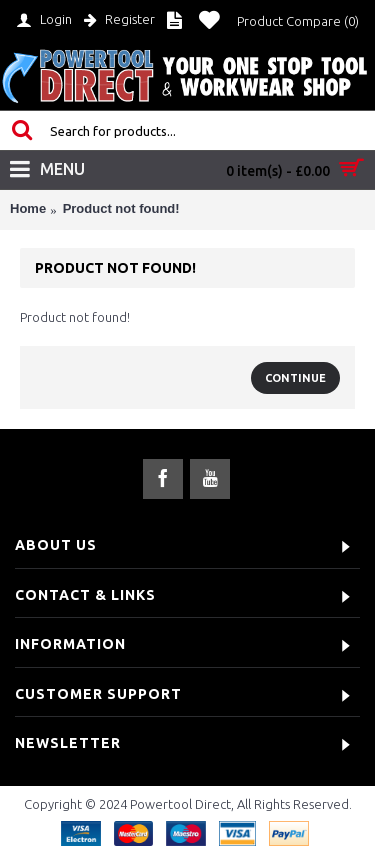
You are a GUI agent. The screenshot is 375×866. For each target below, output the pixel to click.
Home (28, 208)
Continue (295, 378)
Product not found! (121, 208)
